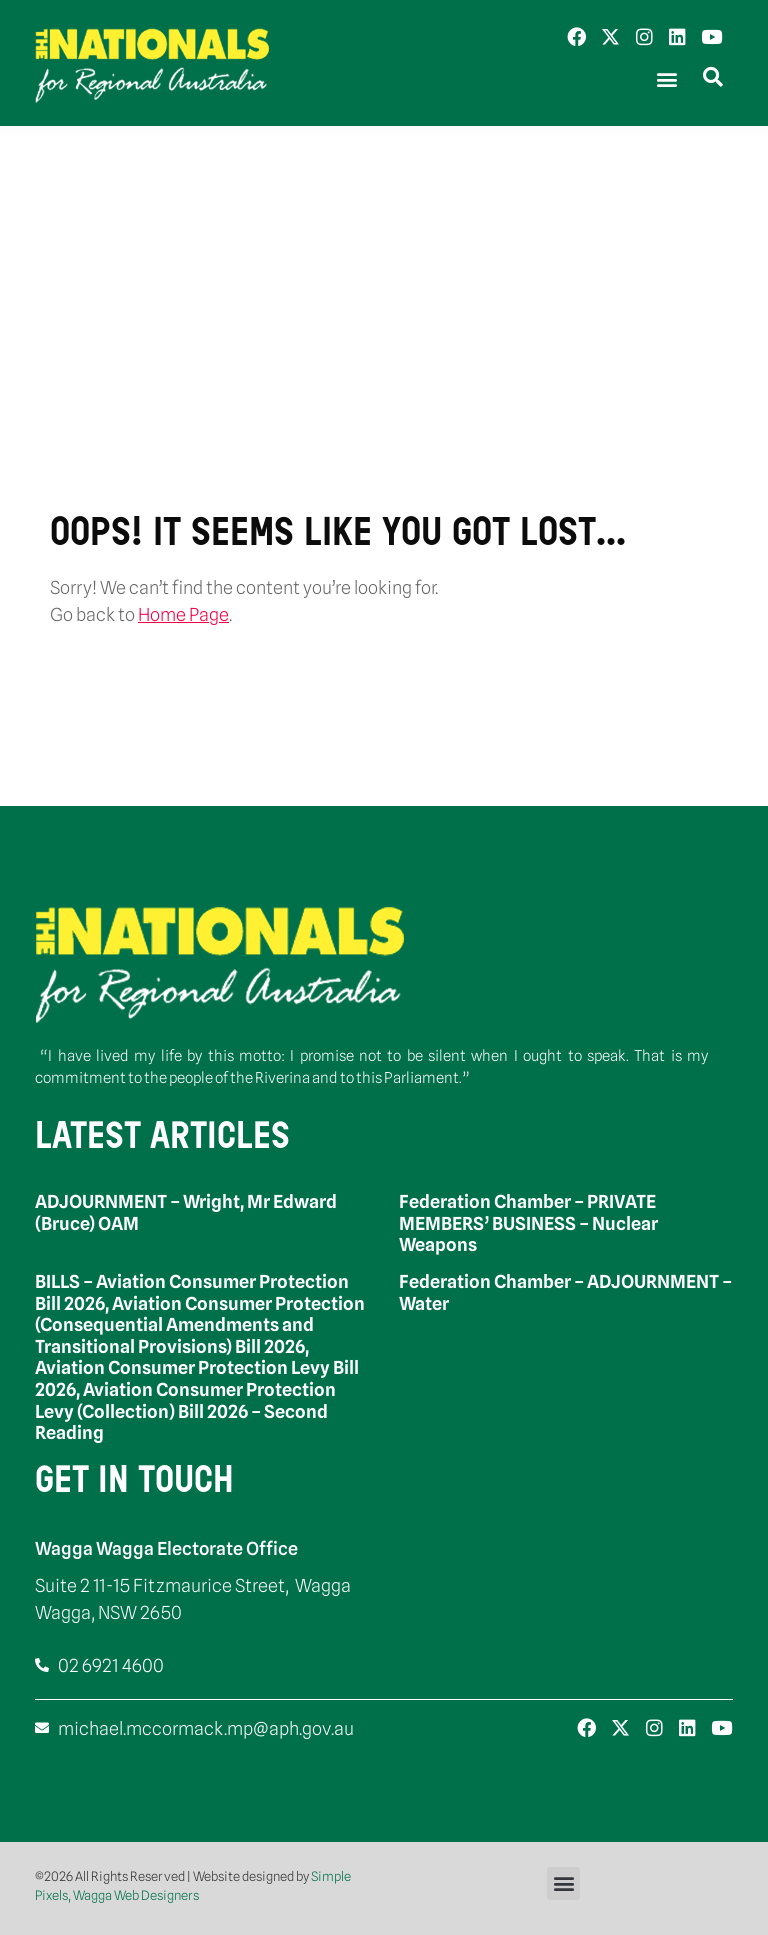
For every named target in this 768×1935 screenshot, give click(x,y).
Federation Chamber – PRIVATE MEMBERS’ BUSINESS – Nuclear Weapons (528, 1223)
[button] (666, 79)
